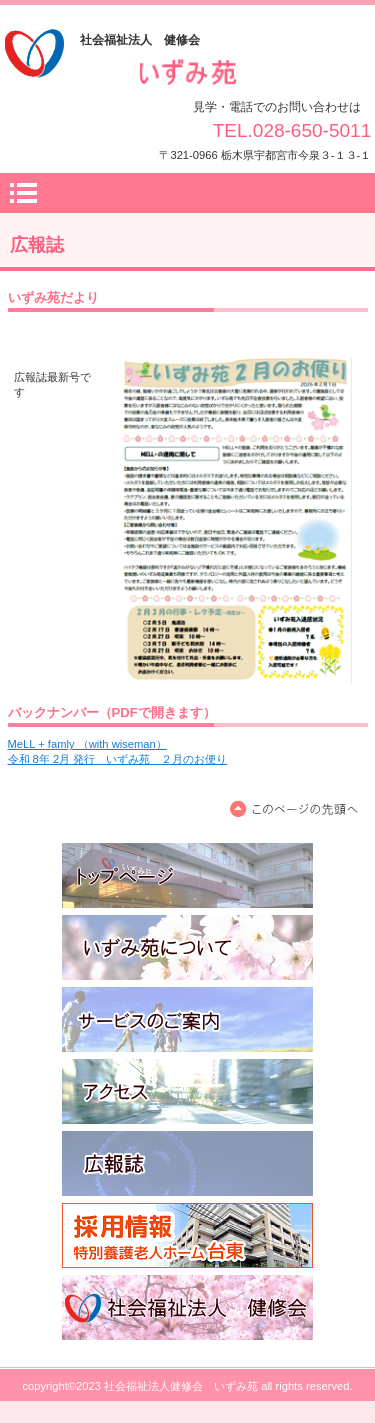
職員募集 (187, 1235)
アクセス (187, 1091)
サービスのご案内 (187, 1019)
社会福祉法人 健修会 (187, 1307)
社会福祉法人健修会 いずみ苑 (188, 74)
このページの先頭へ (298, 810)
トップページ (187, 875)
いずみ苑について (187, 947)
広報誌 (187, 1163)
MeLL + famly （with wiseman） (87, 744)
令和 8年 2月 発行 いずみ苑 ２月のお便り (118, 759)
